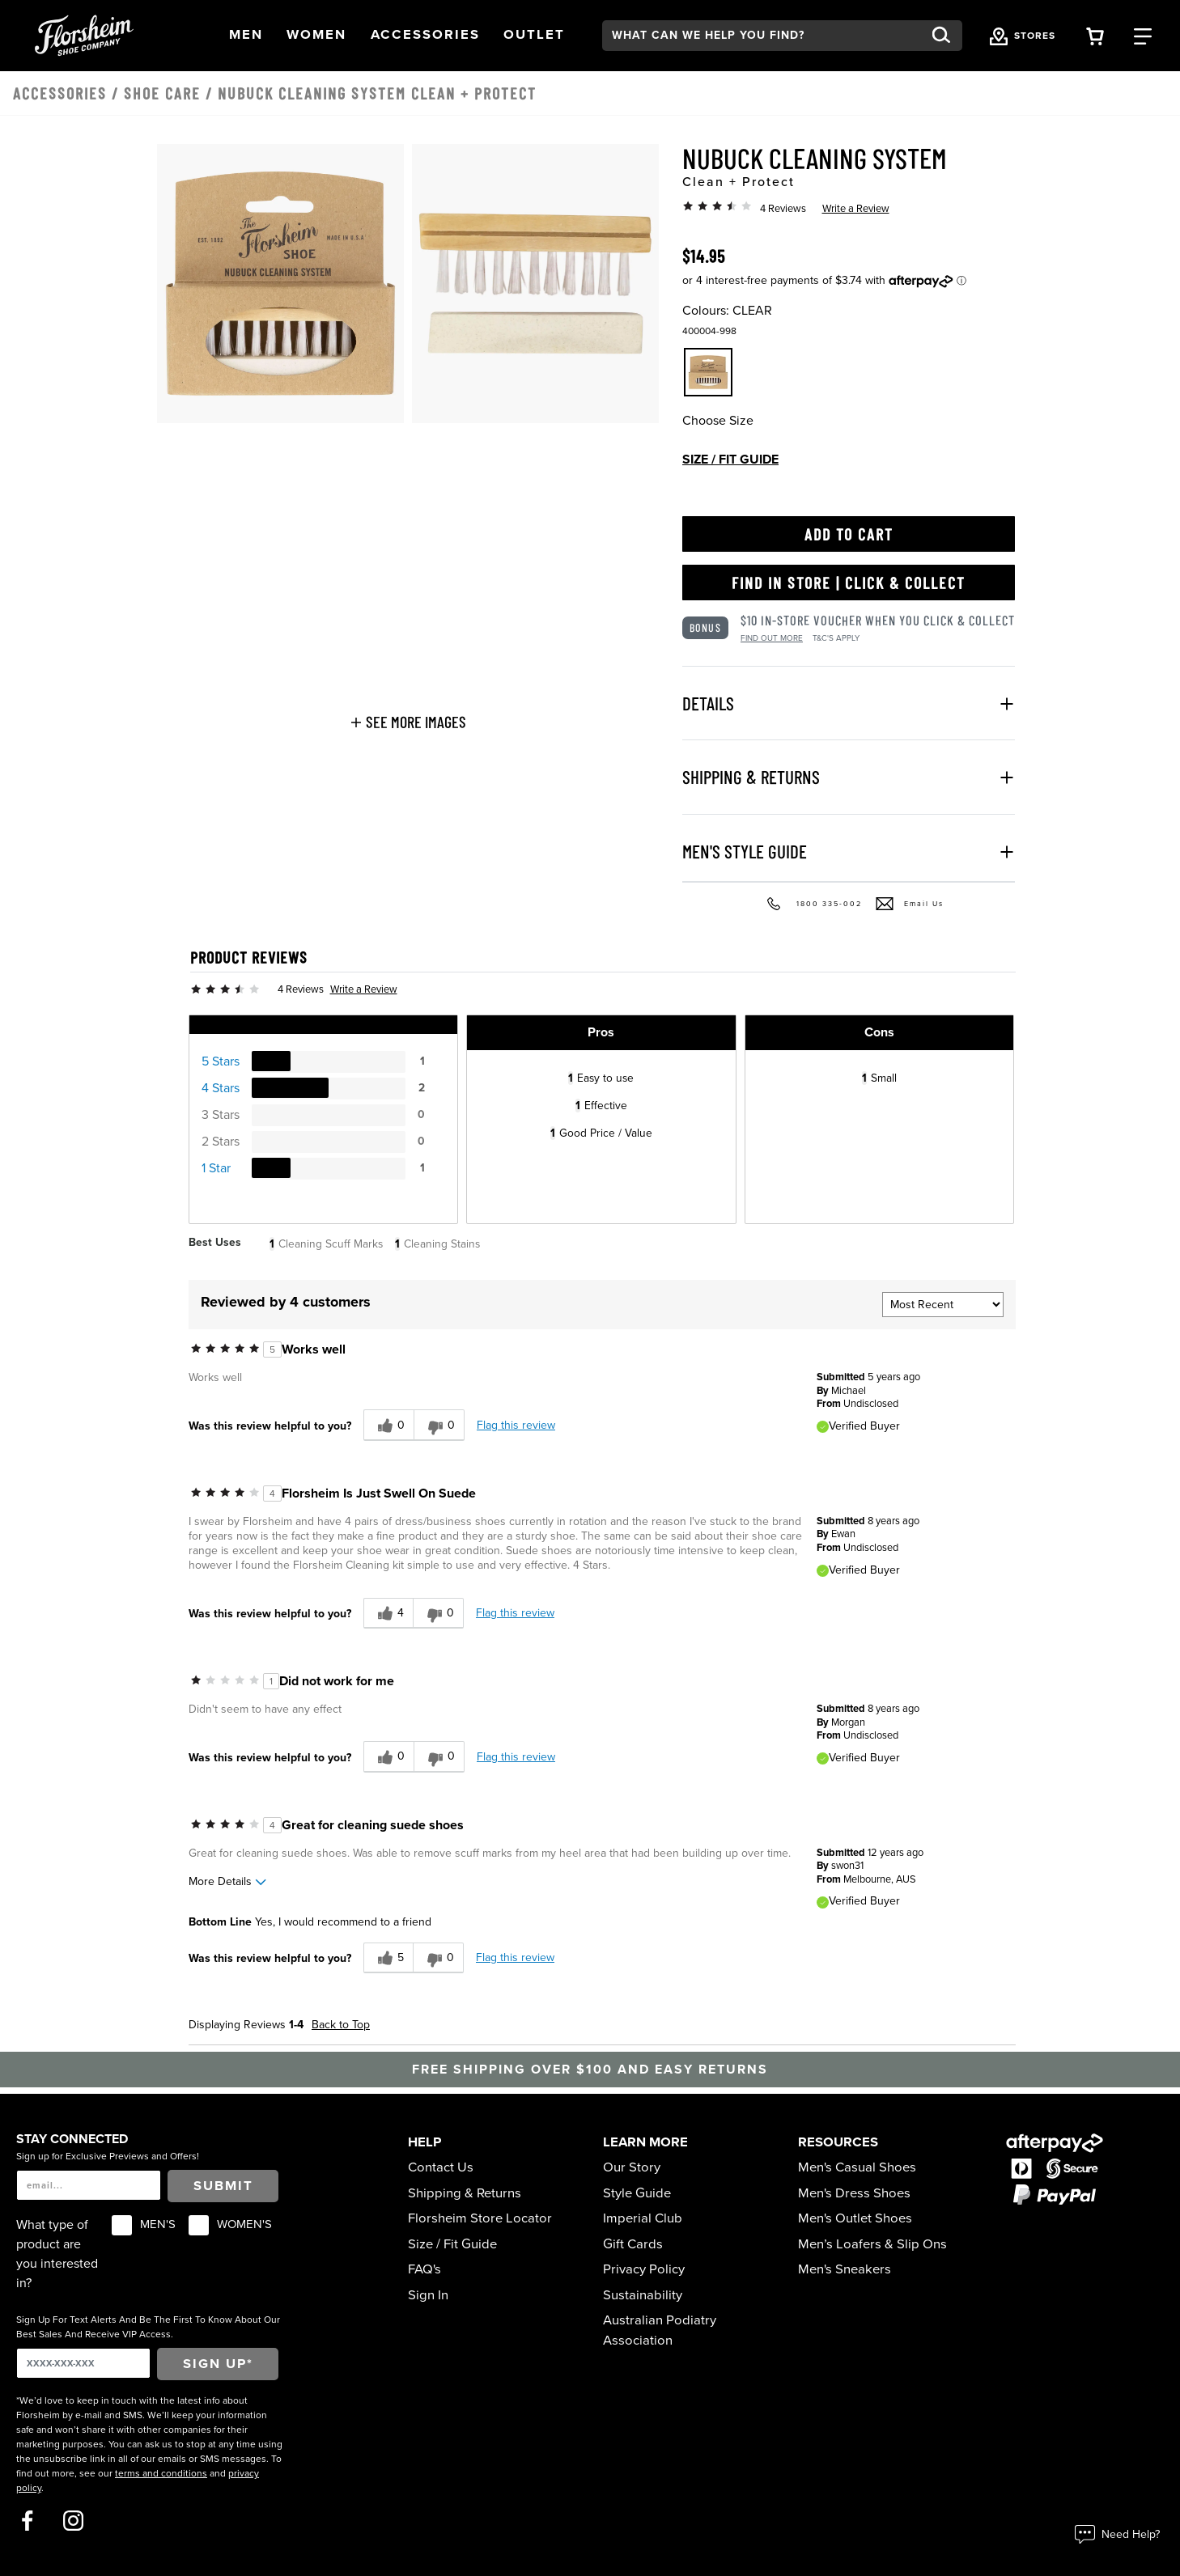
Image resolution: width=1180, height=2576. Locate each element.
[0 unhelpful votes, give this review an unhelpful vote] (439, 1425)
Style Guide (637, 2193)
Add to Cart (848, 534)
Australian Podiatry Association (659, 2330)
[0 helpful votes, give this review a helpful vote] (388, 1425)
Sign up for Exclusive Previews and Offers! (107, 2156)
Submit (223, 2186)
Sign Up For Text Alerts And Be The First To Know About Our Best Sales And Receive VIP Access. (148, 2327)
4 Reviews (783, 208)
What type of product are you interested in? (57, 2254)
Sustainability (642, 2295)
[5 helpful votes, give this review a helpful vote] (388, 1958)
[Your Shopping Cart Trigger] (1095, 35)
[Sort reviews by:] (943, 1304)
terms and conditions (161, 2473)
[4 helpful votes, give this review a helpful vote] (388, 1613)
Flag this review (516, 1425)
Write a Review (855, 208)
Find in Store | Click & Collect (849, 582)
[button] (246, 35)
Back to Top (341, 2025)
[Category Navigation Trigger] (1143, 35)
